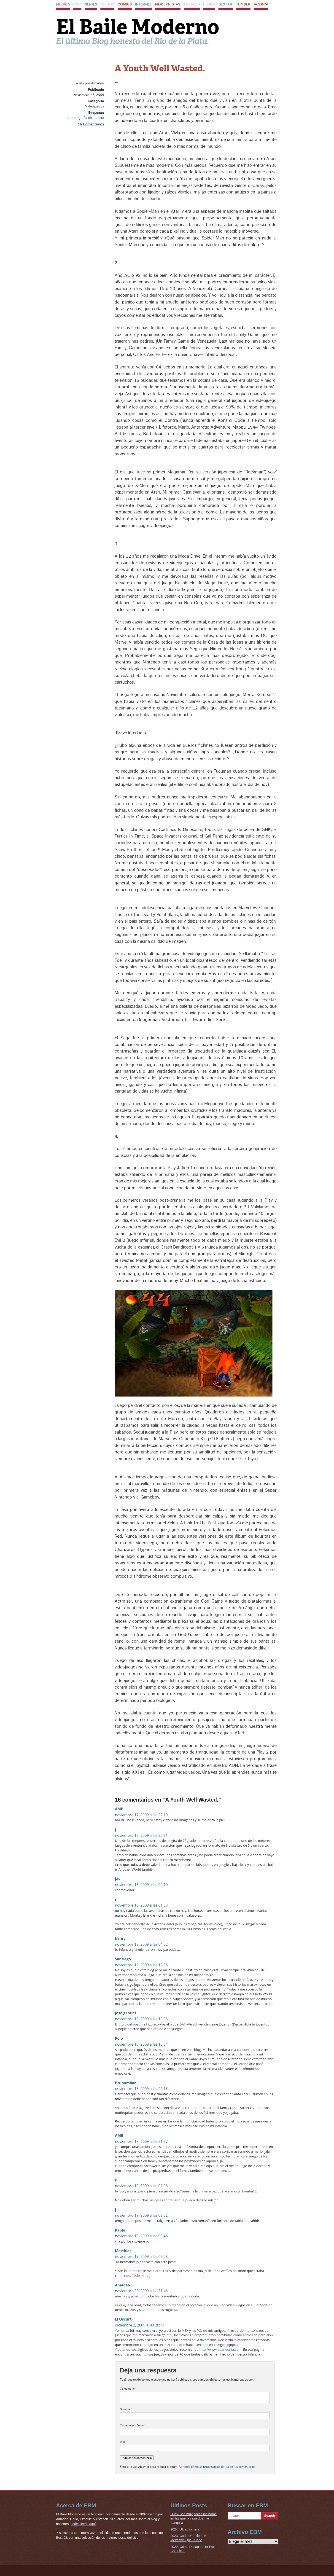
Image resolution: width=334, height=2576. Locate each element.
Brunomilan (126, 2082)
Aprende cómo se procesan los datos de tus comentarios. (217, 2467)
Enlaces (192, 4)
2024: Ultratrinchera (184, 2529)
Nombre (126, 2409)
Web (123, 2441)
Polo (119, 2038)
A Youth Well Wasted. (160, 68)
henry (120, 1938)
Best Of (225, 4)
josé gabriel (125, 2012)
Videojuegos (94, 106)
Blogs (209, 4)
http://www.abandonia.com (220, 2349)
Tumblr (243, 4)
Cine (77, 4)
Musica (63, 4)
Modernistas (167, 4)
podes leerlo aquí (83, 2524)
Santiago (123, 1958)
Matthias (123, 2250)
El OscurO (124, 2319)
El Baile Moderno (137, 27)
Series (91, 4)
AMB (119, 1808)
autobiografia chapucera (85, 118)
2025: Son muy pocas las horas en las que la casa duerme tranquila (193, 2518)
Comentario (128, 2388)
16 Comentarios (91, 124)
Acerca (261, 4)
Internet (143, 4)
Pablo (120, 2230)
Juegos (107, 4)
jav (118, 1878)
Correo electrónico (132, 2425)
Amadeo (122, 2285)
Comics (125, 4)
